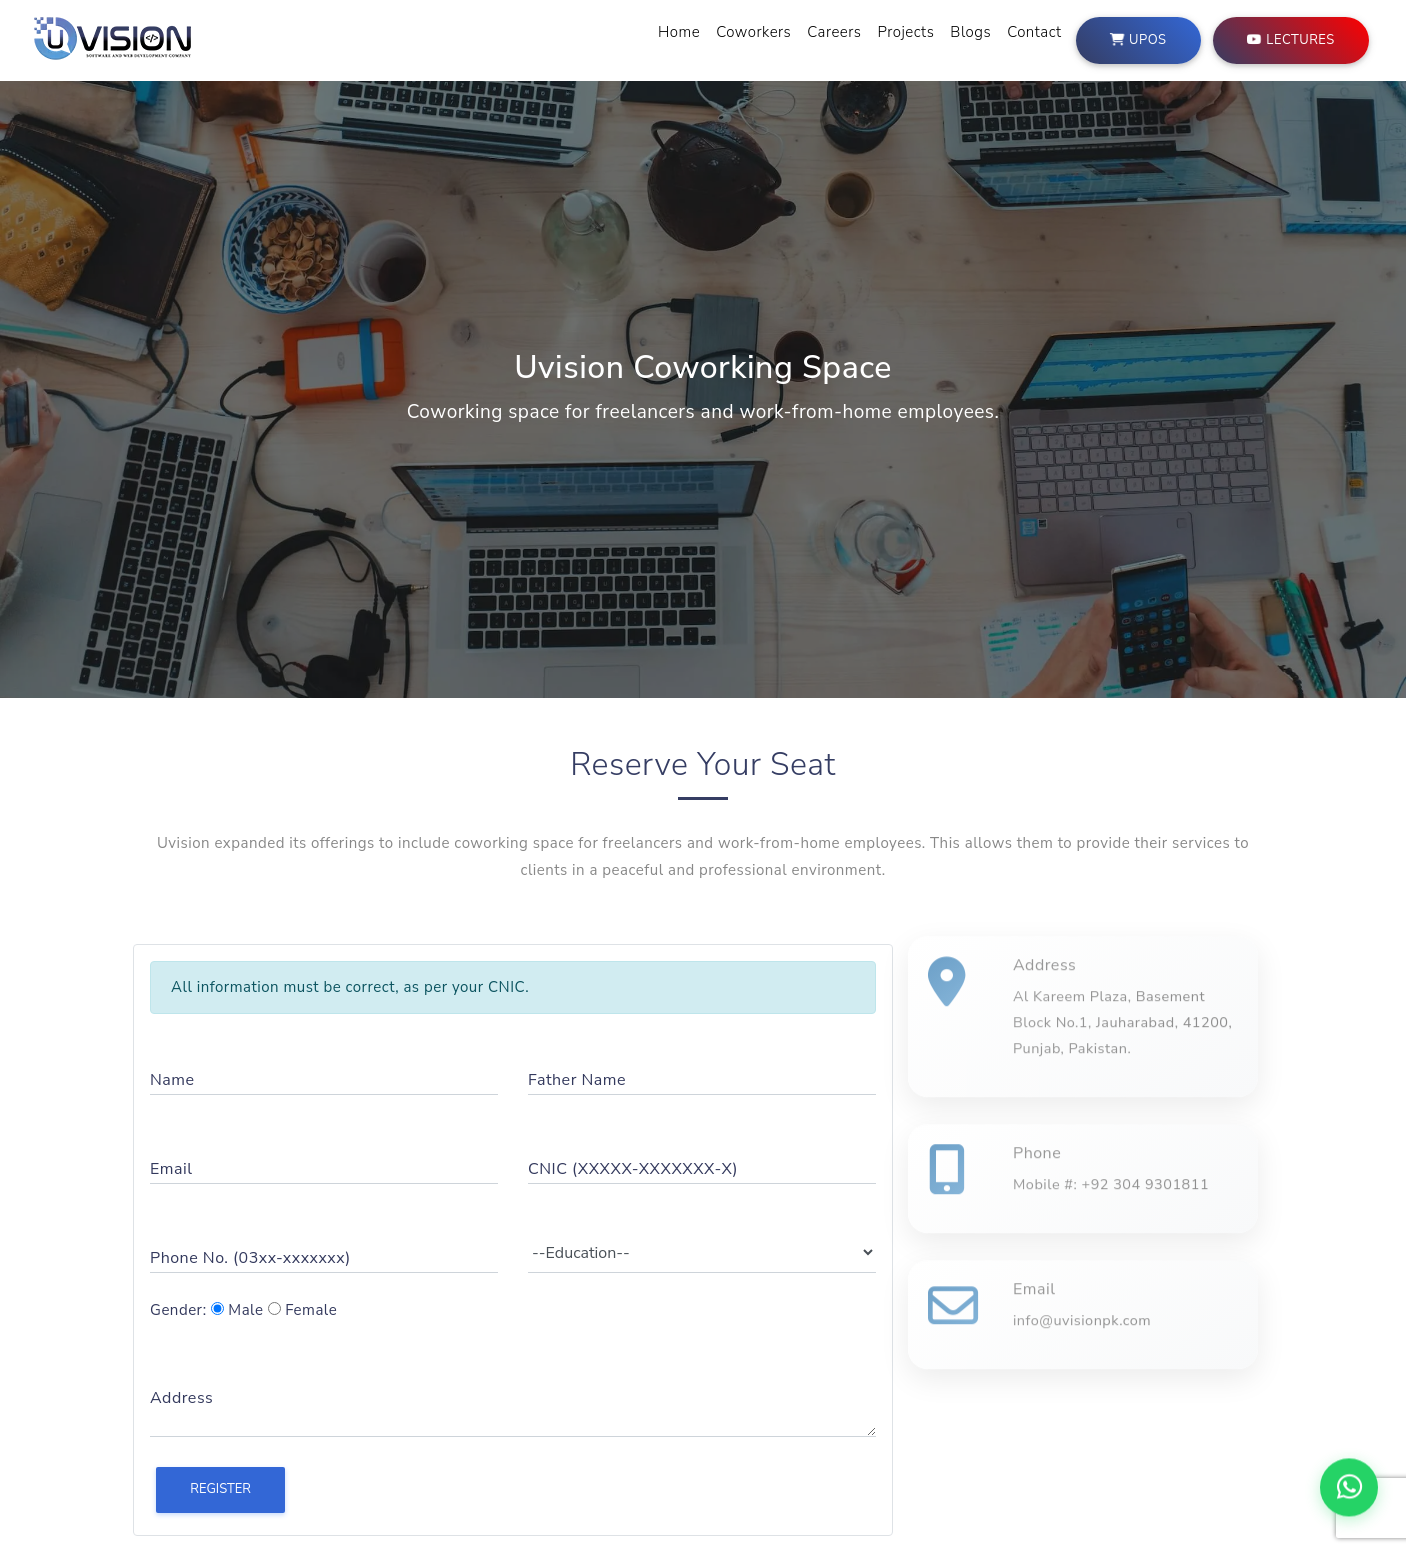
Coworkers (753, 32)
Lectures (1290, 38)
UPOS (1138, 38)
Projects (906, 32)
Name (172, 1080)
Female (302, 1310)
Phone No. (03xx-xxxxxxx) (250, 1258)
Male (237, 1310)
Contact (1034, 32)
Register (220, 1489)
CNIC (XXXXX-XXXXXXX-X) (633, 1169)
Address (181, 1398)
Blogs (970, 32)
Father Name (577, 1080)
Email (171, 1169)
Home (679, 32)
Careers (834, 32)
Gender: (178, 1310)
